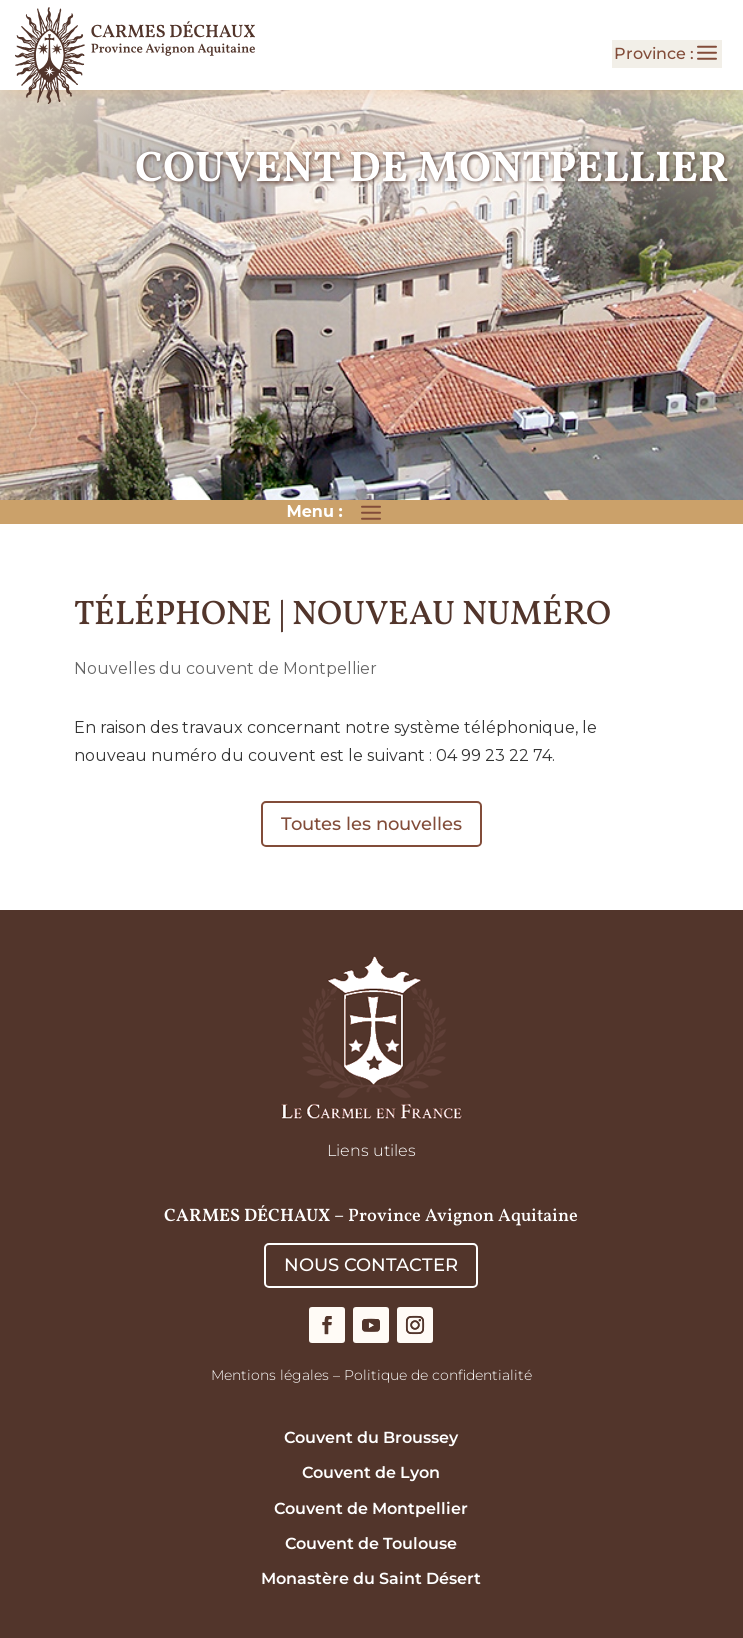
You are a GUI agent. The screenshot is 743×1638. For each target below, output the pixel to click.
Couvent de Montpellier (371, 1508)
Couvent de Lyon (371, 1472)
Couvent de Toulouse (371, 1543)
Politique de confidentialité (438, 1375)
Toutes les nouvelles (371, 824)
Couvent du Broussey (371, 1437)
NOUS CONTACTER (371, 1265)
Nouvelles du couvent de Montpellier (225, 668)
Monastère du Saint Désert (371, 1578)
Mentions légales (270, 1375)
